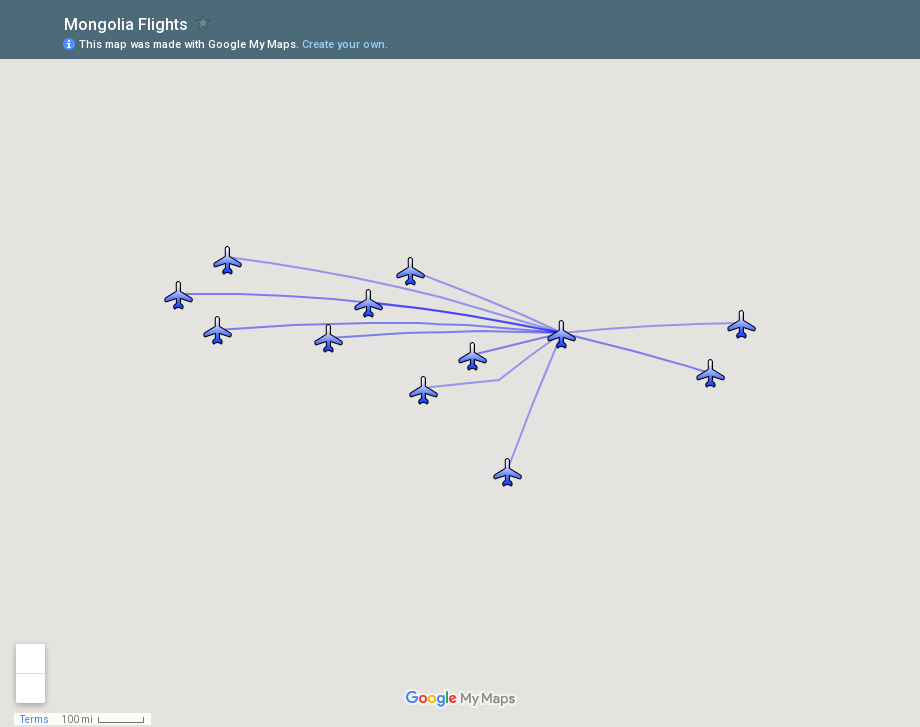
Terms (34, 719)
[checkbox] (203, 22)
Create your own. (345, 44)
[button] (507, 471)
